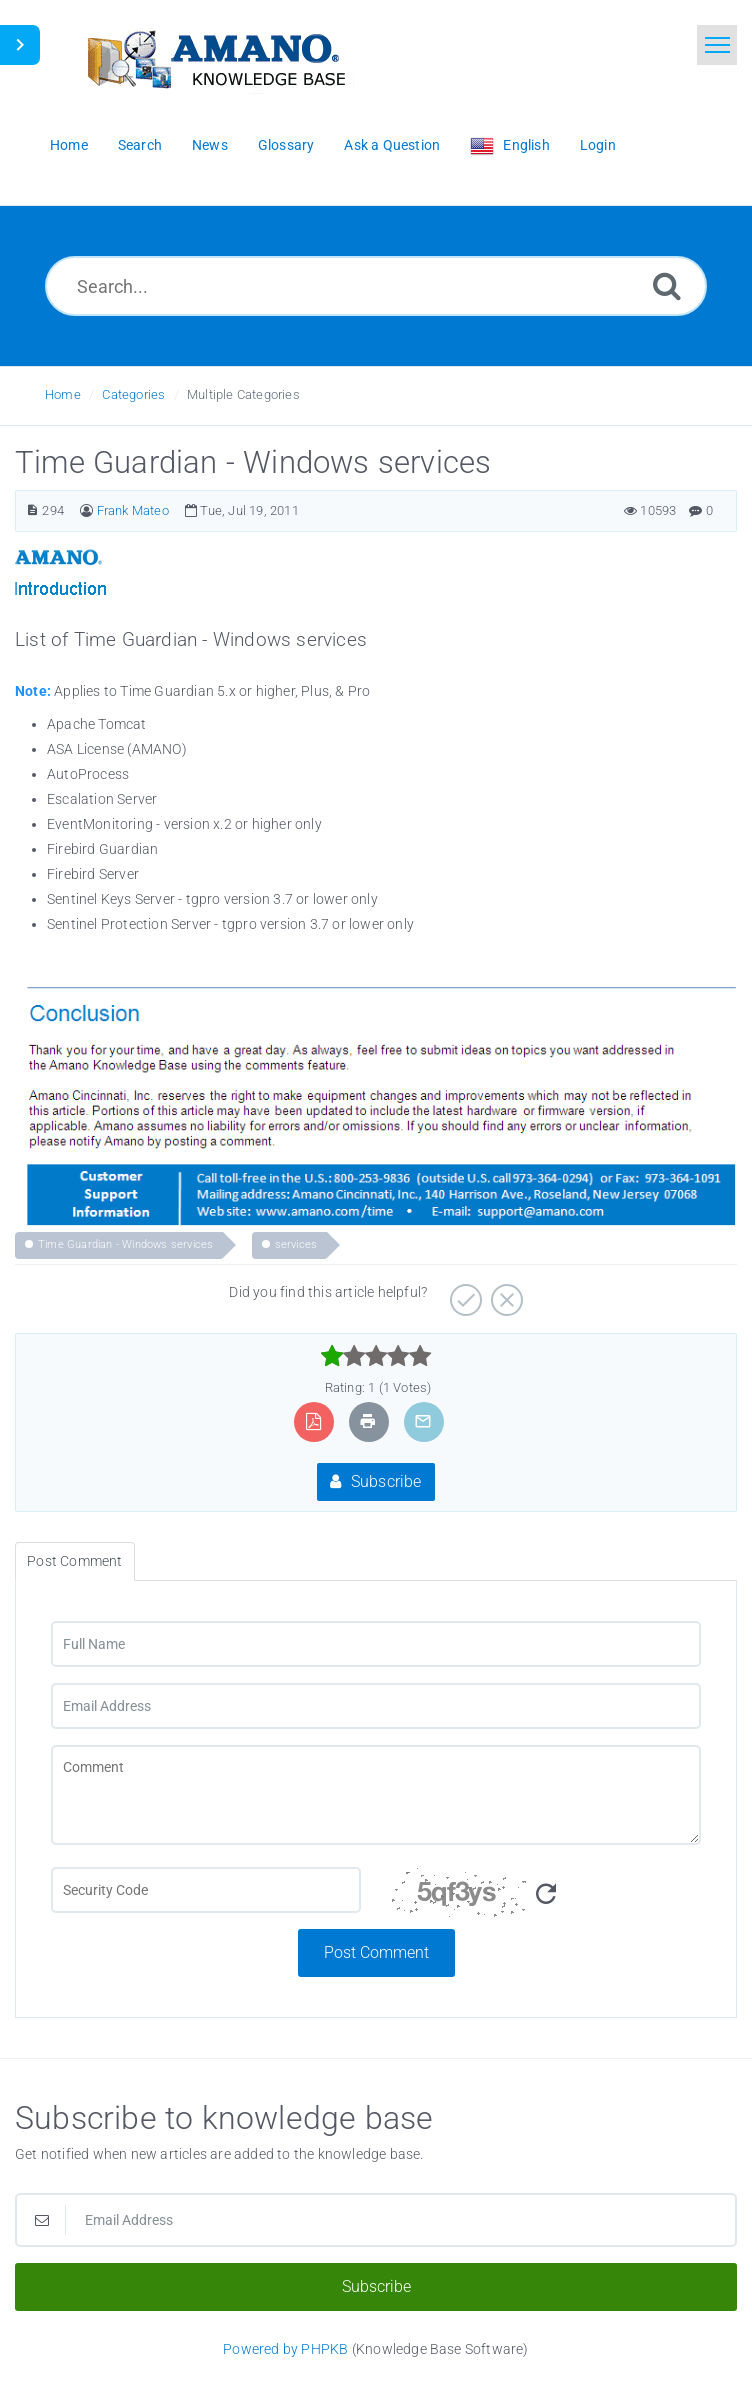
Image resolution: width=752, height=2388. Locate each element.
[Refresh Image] (546, 1894)
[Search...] (376, 286)
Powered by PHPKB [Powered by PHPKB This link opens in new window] (285, 2349)
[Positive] (463, 1293)
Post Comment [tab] (74, 1561)
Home (63, 394)
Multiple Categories (243, 394)
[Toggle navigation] (717, 45)
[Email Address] (376, 1706)
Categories (133, 394)
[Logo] (215, 57)
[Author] (86, 510)
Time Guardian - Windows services (125, 1244)
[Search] (667, 285)
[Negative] (504, 1293)
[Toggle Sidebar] (20, 45)
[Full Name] (376, 1644)
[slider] (376, 1356)
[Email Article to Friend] (423, 1421)
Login (598, 145)
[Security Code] (546, 1898)
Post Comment (376, 1952)
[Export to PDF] (313, 1421)
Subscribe (375, 1481)
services (296, 1244)
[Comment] (376, 1795)
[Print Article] (368, 1421)
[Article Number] (32, 510)
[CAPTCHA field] (206, 1890)
